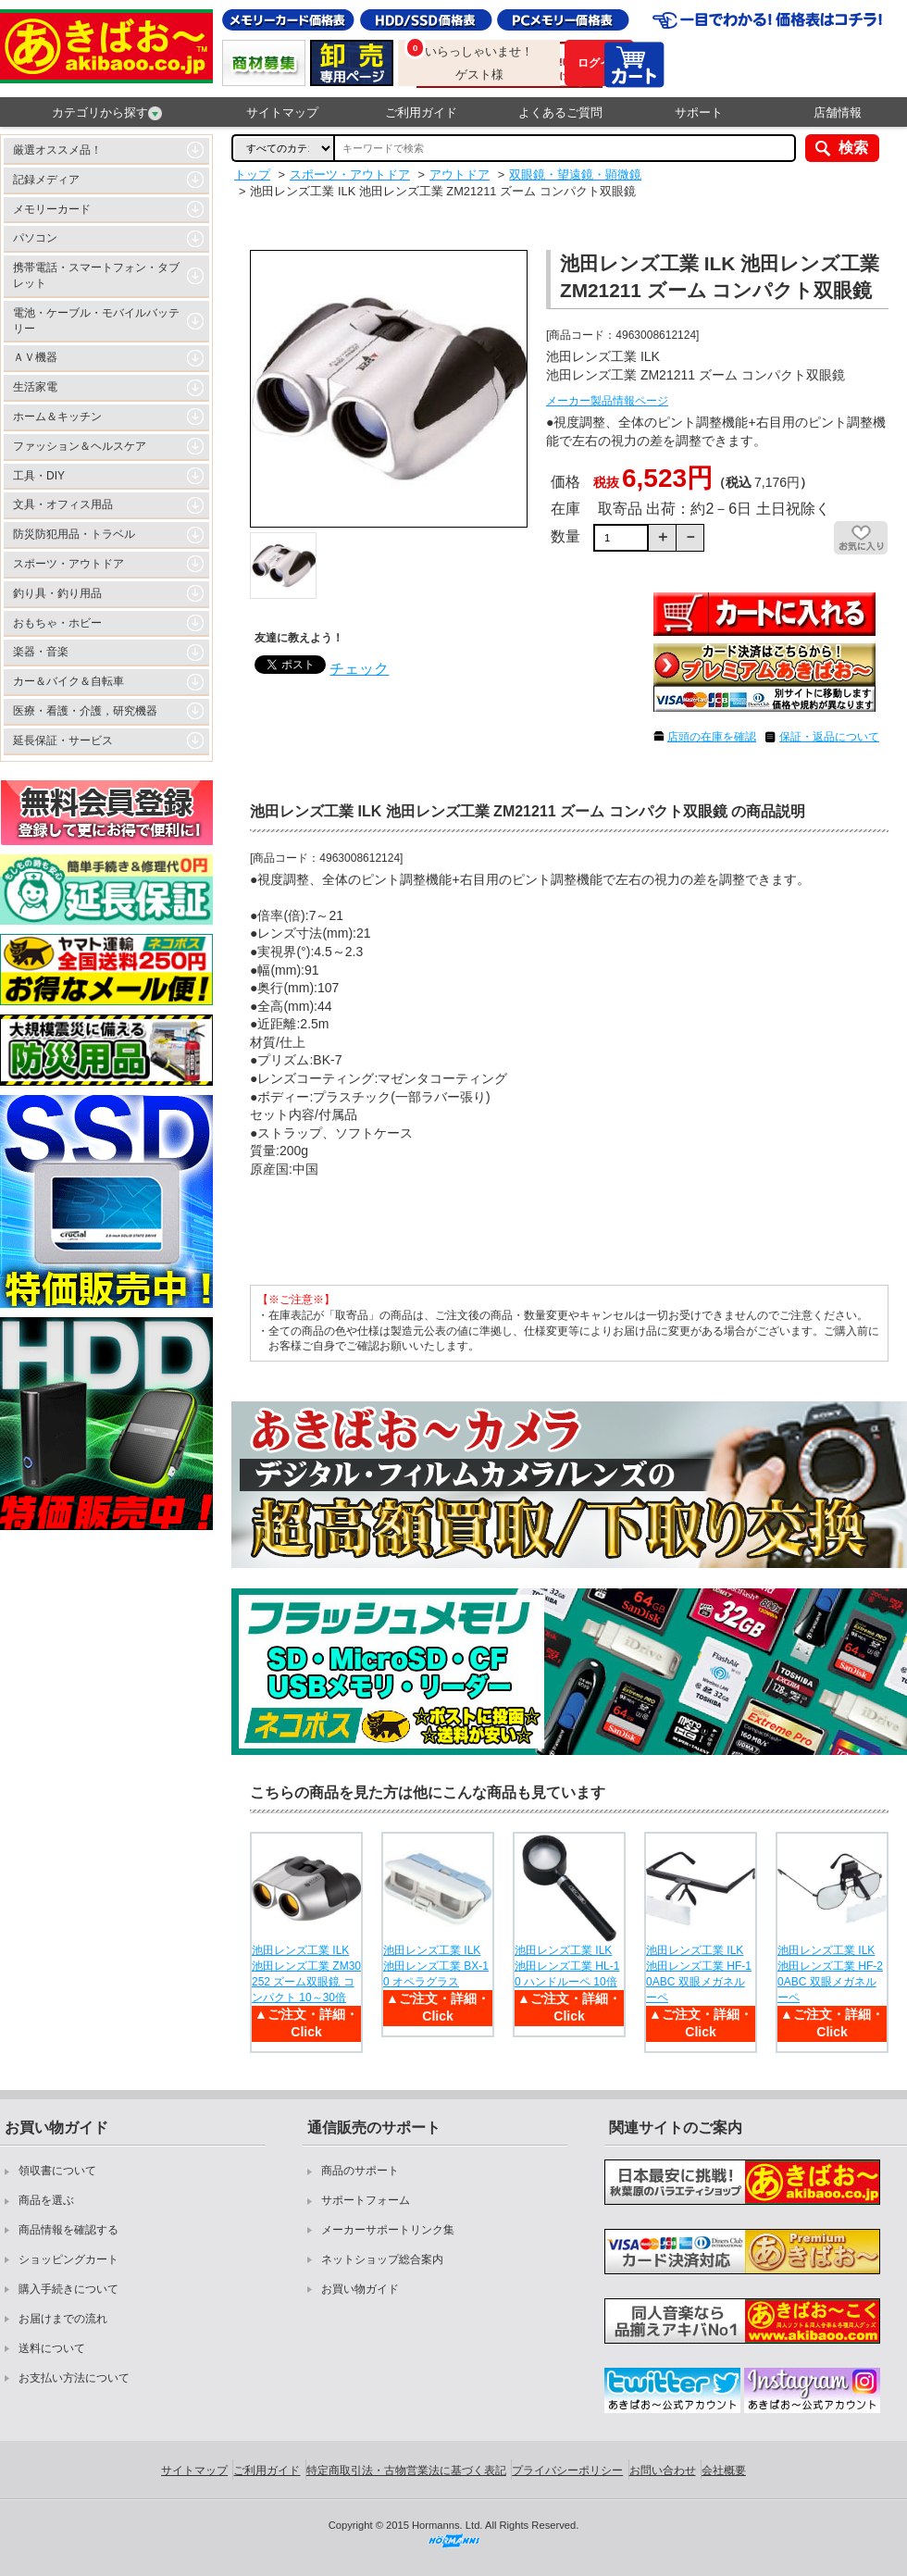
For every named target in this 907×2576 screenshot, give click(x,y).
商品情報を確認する (68, 2229)
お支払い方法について (74, 2377)
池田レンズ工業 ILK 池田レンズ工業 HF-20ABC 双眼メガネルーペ (830, 1973)
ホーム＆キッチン (57, 416)
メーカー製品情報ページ (607, 400)
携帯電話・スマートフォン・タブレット (96, 275)
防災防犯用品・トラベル (74, 534)
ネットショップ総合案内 (382, 2259)
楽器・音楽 (40, 651)
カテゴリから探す (107, 113)
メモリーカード (52, 209)
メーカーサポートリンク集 (387, 2229)
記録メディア (46, 179)
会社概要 (724, 2470)
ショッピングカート (68, 2259)
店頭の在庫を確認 (711, 736)
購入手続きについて (68, 2289)
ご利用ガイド (421, 112)
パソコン (35, 237)
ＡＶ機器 (35, 357)
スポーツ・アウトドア (68, 563)
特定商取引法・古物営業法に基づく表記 (406, 2470)
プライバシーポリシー (567, 2470)
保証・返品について (829, 736)
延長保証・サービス (63, 740)
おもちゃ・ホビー (57, 622)
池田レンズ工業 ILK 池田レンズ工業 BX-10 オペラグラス (436, 1966)
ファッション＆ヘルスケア (79, 446)
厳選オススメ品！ (57, 149)
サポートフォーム (365, 2200)
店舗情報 (838, 112)
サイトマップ (282, 112)
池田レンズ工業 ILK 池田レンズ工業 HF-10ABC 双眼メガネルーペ (699, 1973)
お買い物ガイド (360, 2289)
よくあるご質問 (560, 112)
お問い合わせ (662, 2470)
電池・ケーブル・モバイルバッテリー (96, 320)
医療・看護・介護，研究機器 (85, 710)
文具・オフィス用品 (63, 504)
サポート (699, 112)
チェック (359, 669)
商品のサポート (360, 2170)
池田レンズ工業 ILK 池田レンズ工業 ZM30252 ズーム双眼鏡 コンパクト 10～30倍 (306, 1973)
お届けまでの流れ (63, 2318)
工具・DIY (39, 475)
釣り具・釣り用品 (57, 593)
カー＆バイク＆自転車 (68, 681)
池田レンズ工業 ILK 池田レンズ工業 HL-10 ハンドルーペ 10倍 (567, 1966)
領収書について (57, 2170)
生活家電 (35, 386)
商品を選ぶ (46, 2200)
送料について (52, 2348)
